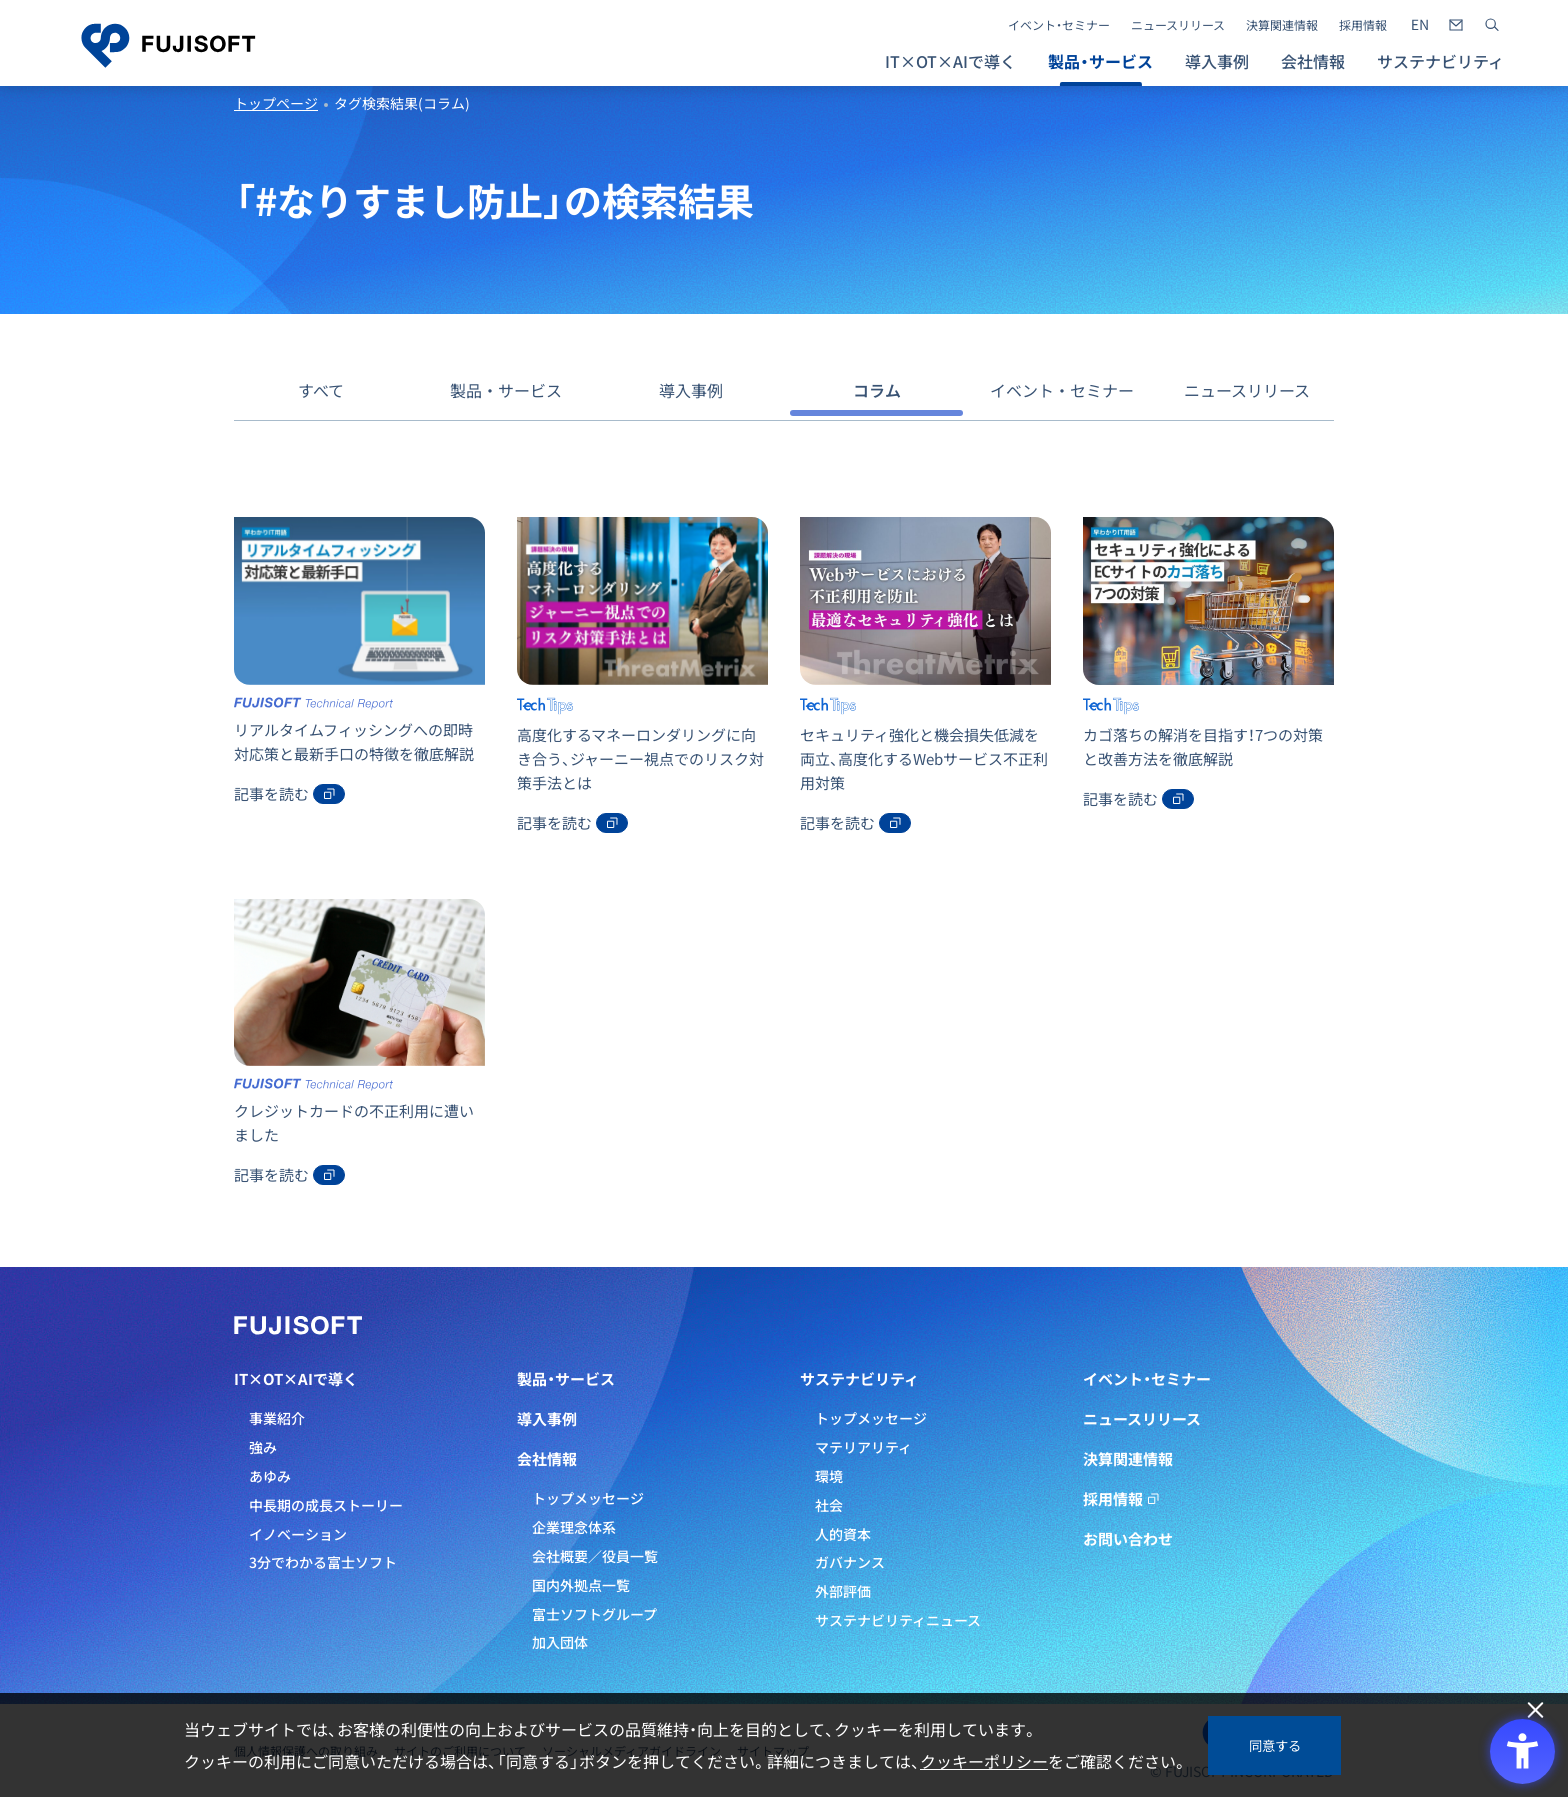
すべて (321, 390)
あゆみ (270, 1476)
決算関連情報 (1282, 25)
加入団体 (560, 1642)
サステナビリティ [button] (1440, 61)
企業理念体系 (574, 1527)
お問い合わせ (1128, 1539)
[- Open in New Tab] (1420, 25)
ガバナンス (850, 1562)
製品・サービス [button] (1100, 61)
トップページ (276, 103)
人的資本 (843, 1534)
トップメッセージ (588, 1498)
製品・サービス (506, 390)
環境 (829, 1476)
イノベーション (298, 1534)
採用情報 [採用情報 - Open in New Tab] (1363, 25)
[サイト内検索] (1492, 25)
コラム (877, 390)
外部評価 (843, 1591)
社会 (829, 1505)
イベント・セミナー (1059, 25)
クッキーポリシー (984, 1761)
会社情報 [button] (1313, 61)
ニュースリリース (1178, 25)
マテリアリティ (863, 1447)
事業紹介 (277, 1418)
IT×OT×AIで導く (296, 1379)
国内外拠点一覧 (581, 1585)
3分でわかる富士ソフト (323, 1562)
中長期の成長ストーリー (326, 1505)
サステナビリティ (859, 1379)
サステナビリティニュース (898, 1620)
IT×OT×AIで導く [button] (950, 61)
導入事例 (1217, 61)
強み (263, 1447)
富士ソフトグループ (594, 1614)
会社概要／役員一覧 (595, 1556)
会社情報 (547, 1459)
